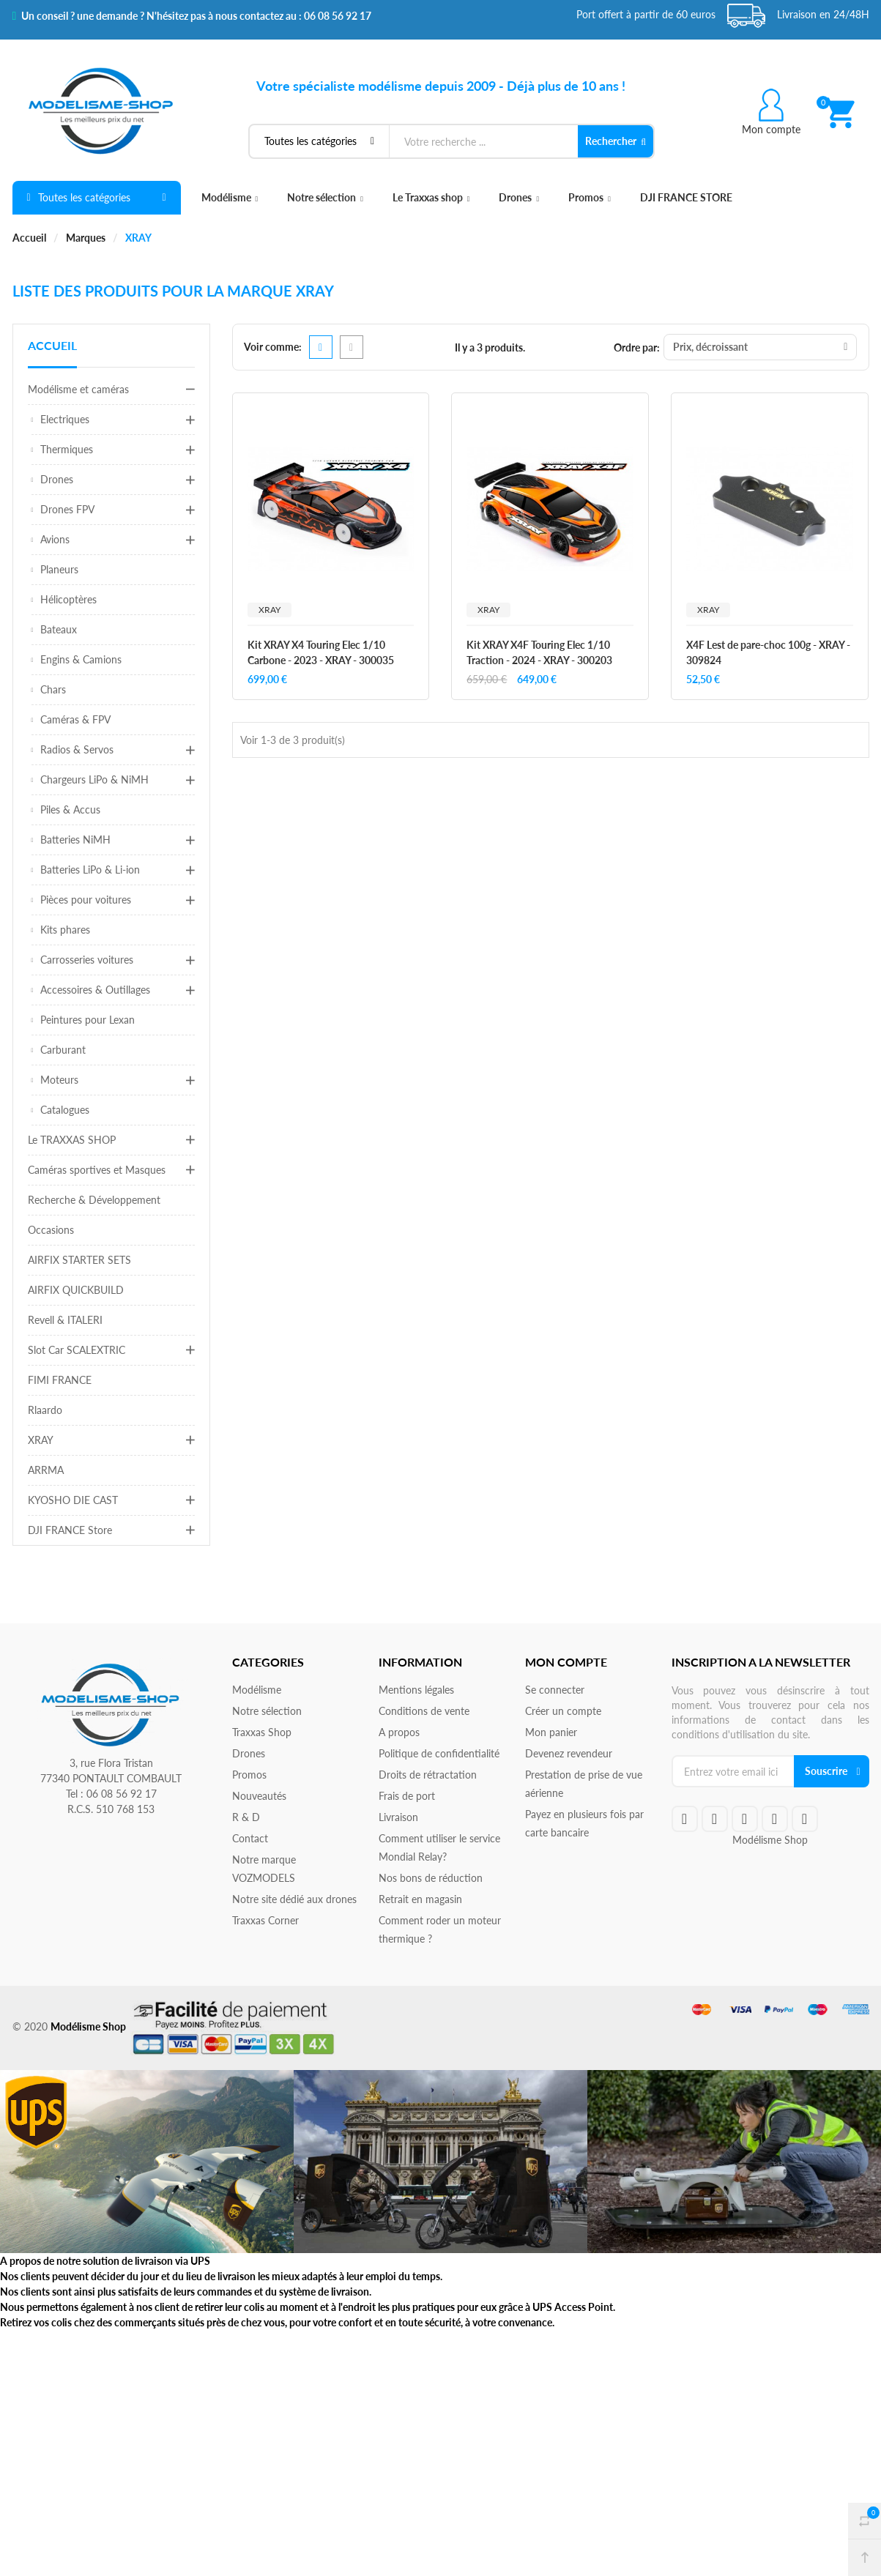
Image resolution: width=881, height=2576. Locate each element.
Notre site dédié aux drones (294, 1899)
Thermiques (66, 449)
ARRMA (46, 1470)
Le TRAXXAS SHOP (72, 1139)
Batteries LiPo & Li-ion (90, 869)
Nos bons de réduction (431, 1878)
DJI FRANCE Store (70, 1530)
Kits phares (65, 929)
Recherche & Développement (94, 1200)
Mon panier (551, 1732)
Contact (250, 1838)
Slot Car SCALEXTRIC (76, 1350)
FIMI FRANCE (60, 1380)
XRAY (40, 1440)
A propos (399, 1732)
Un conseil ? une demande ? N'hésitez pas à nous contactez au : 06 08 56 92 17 (192, 16)
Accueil (52, 345)
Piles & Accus (70, 809)
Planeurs (59, 569)
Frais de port (407, 1796)
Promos (589, 197)
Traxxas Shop (261, 1732)
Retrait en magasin (420, 1899)
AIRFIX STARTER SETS (79, 1260)
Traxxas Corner (265, 1920)
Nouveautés (259, 1796)
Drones (519, 197)
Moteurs (59, 1079)
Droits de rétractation (428, 1774)
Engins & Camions (81, 659)
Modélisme (230, 197)
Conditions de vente (424, 1711)
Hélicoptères (68, 599)
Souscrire (826, 1771)
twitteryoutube (715, 1819)
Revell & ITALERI (65, 1320)
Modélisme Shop (770, 1840)
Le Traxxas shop (431, 197)
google (745, 1819)
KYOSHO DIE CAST (73, 1500)
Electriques (64, 419)
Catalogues (64, 1109)
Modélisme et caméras (78, 389)
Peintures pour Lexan (87, 1019)
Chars (53, 689)
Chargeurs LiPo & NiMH (94, 779)
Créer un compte (563, 1711)
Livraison (398, 1817)
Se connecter (554, 1689)
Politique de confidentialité (439, 1753)
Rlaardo (45, 1410)
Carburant (63, 1049)
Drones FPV (67, 509)
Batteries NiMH (75, 839)
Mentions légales (416, 1689)
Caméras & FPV (75, 719)
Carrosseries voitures (86, 959)
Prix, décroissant (760, 347)
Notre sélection (325, 197)
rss (775, 1819)
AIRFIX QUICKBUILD (76, 1290)
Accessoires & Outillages (95, 989)
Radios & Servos (77, 749)
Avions (55, 539)
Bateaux (58, 629)
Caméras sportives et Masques (97, 1170)
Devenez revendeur (568, 1753)
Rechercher (615, 141)
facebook (685, 1819)
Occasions (51, 1230)
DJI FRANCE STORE (686, 197)
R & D (246, 1817)
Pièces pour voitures (85, 899)
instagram (805, 1819)
